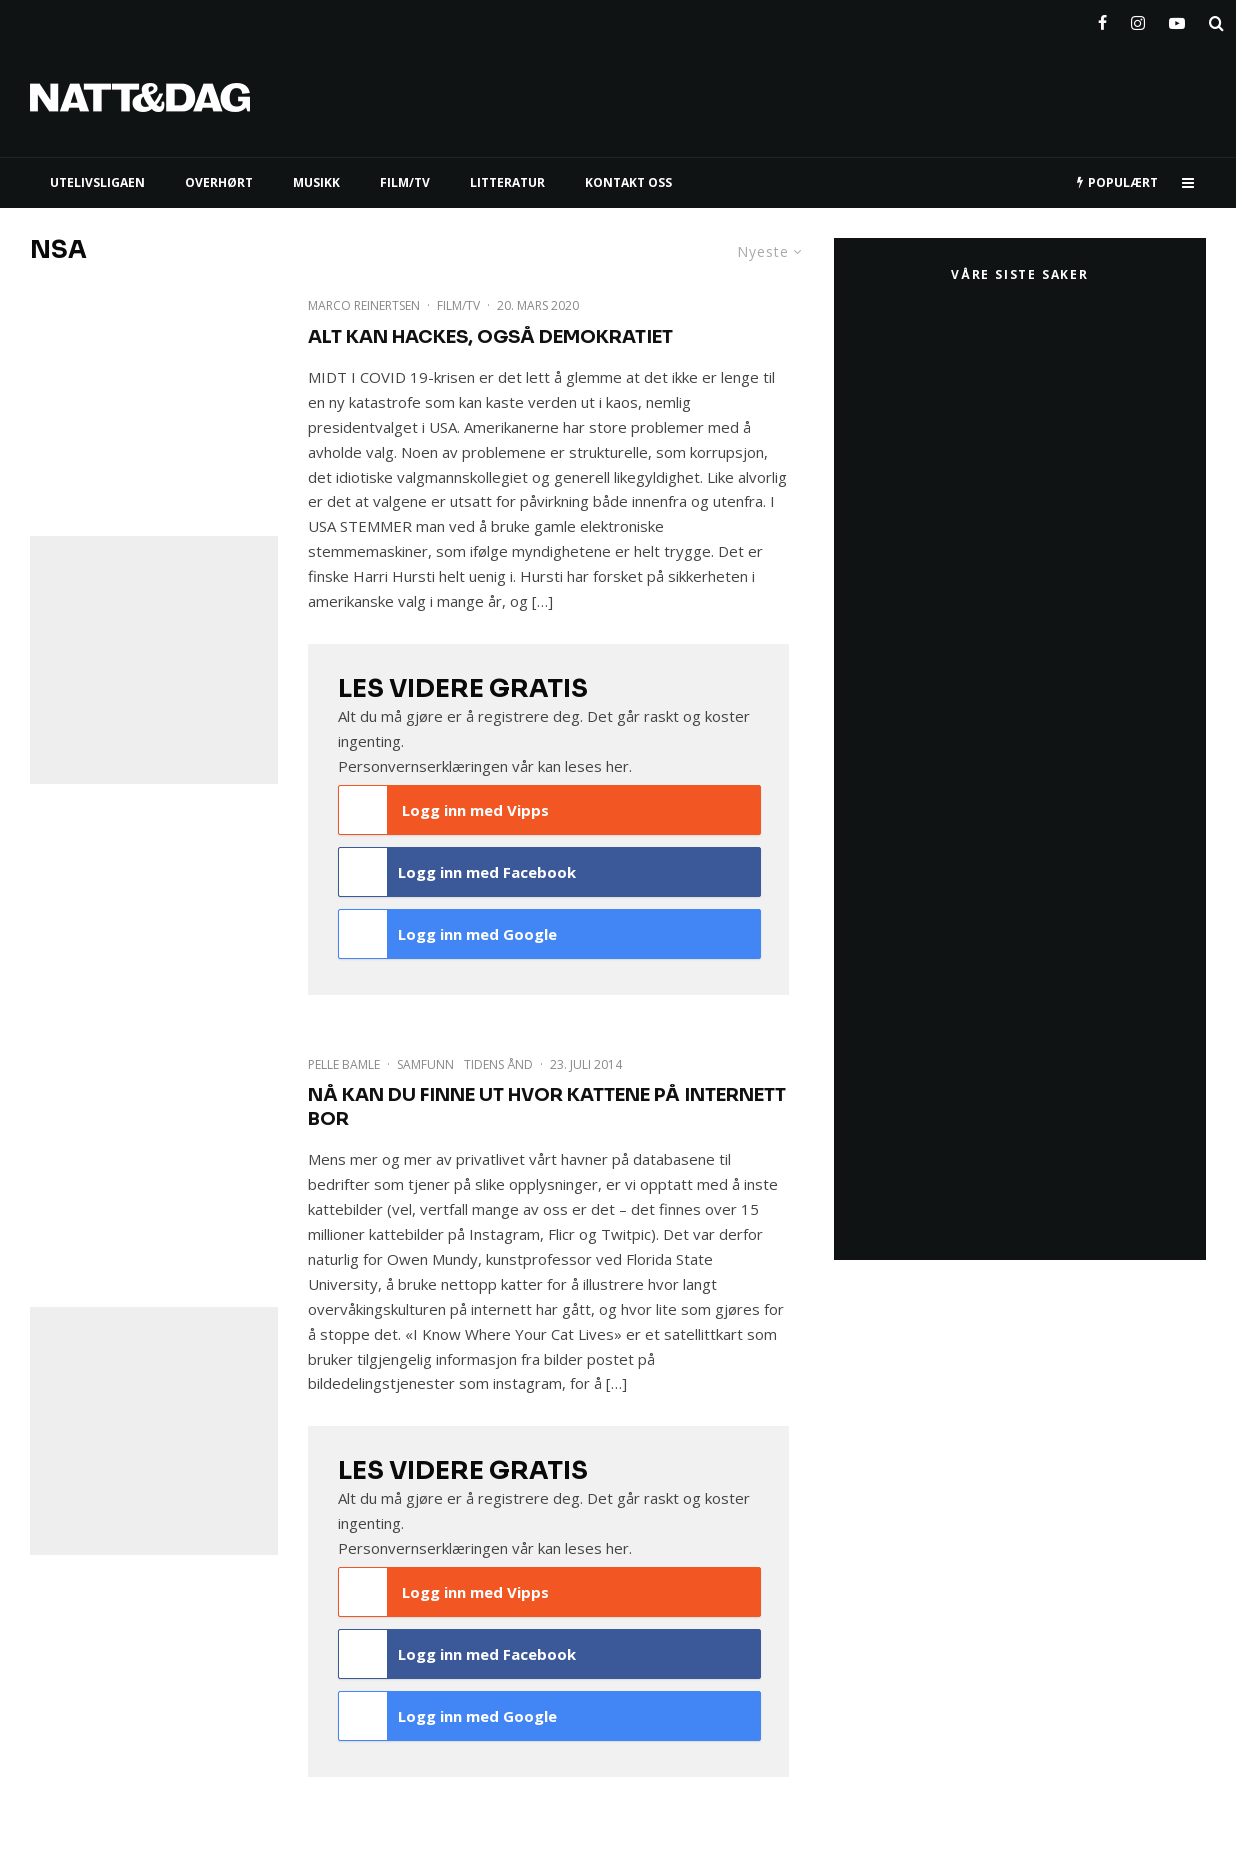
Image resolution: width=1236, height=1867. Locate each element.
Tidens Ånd (498, 1064)
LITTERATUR (507, 182)
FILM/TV (405, 182)
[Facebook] (1102, 19)
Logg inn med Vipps (444, 810)
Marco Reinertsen (364, 305)
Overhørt (219, 182)
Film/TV (458, 305)
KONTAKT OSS (628, 182)
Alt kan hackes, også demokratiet (490, 337)
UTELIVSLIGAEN (97, 182)
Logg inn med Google (448, 934)
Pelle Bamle (344, 1064)
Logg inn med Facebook (457, 872)
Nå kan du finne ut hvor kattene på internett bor (547, 1107)
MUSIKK (316, 182)
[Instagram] (1138, 19)
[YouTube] (1177, 19)
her (617, 766)
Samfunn (425, 1064)
